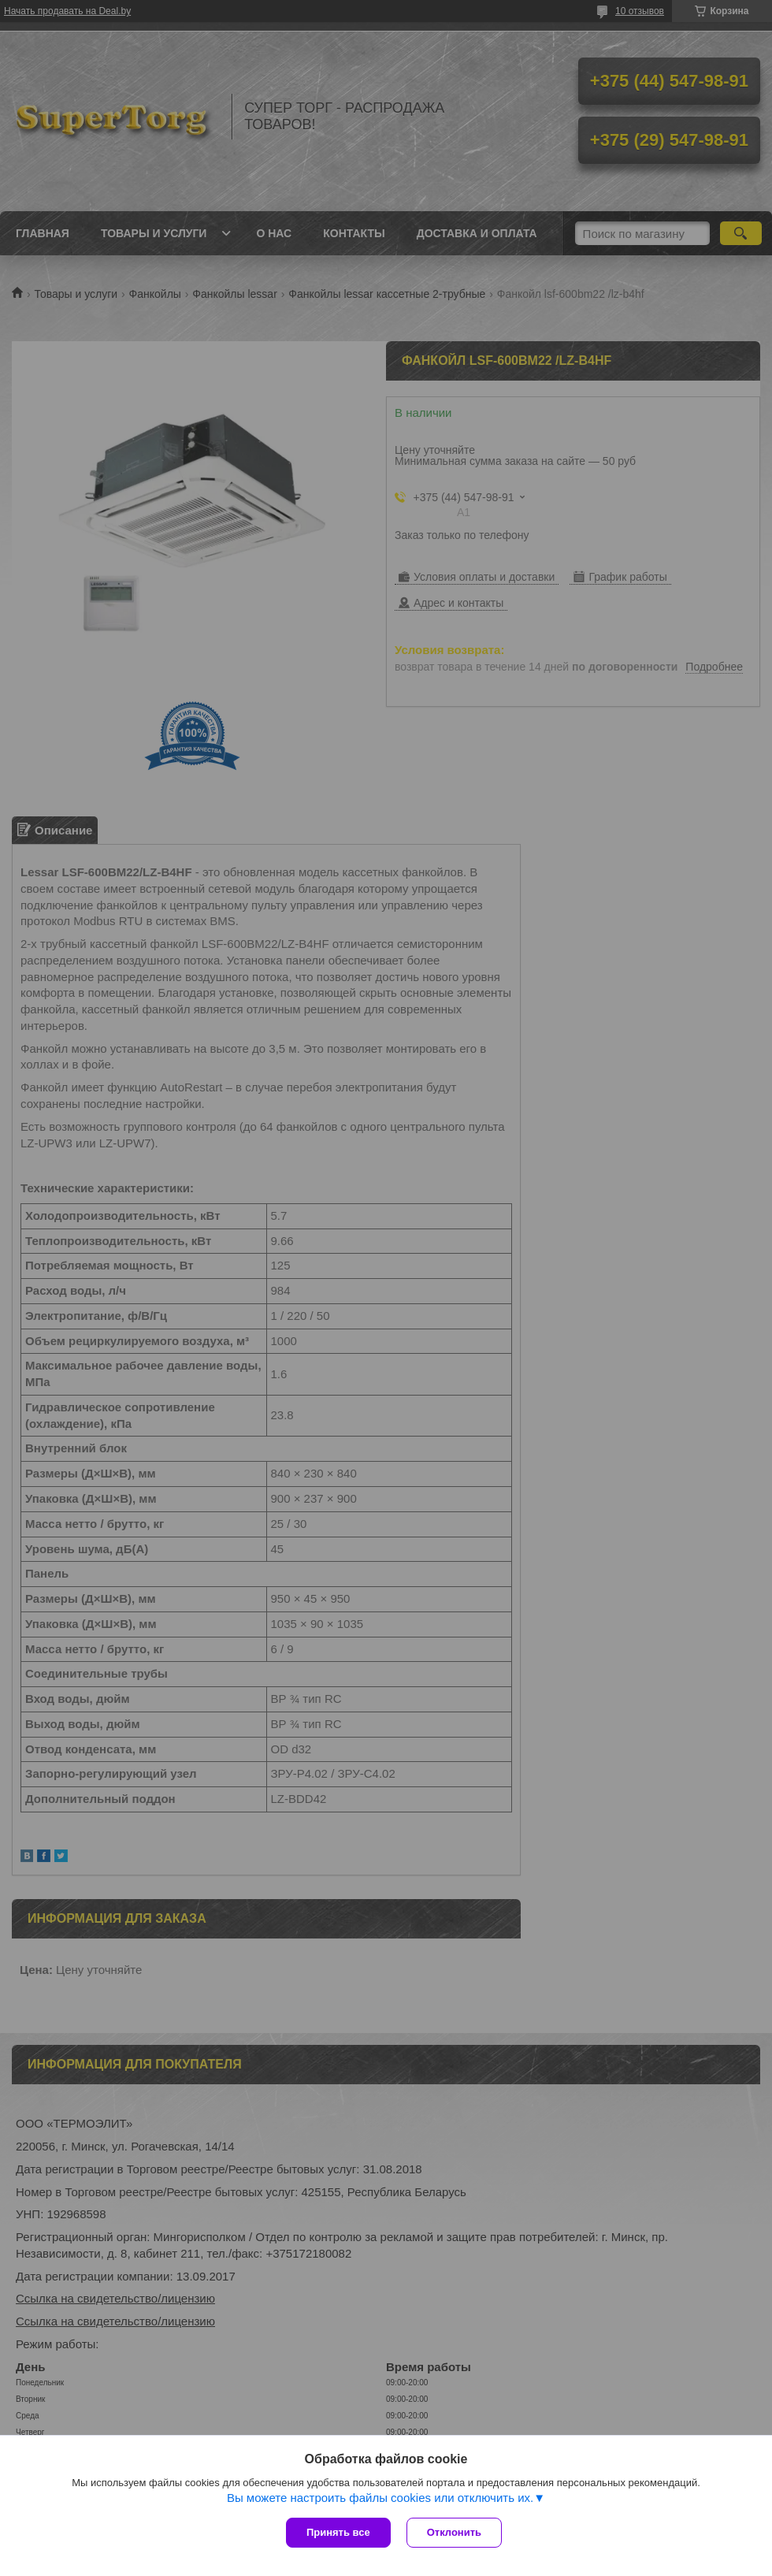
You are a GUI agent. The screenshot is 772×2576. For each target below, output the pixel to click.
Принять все (338, 2532)
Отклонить (454, 2532)
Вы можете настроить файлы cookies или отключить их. (380, 2497)
